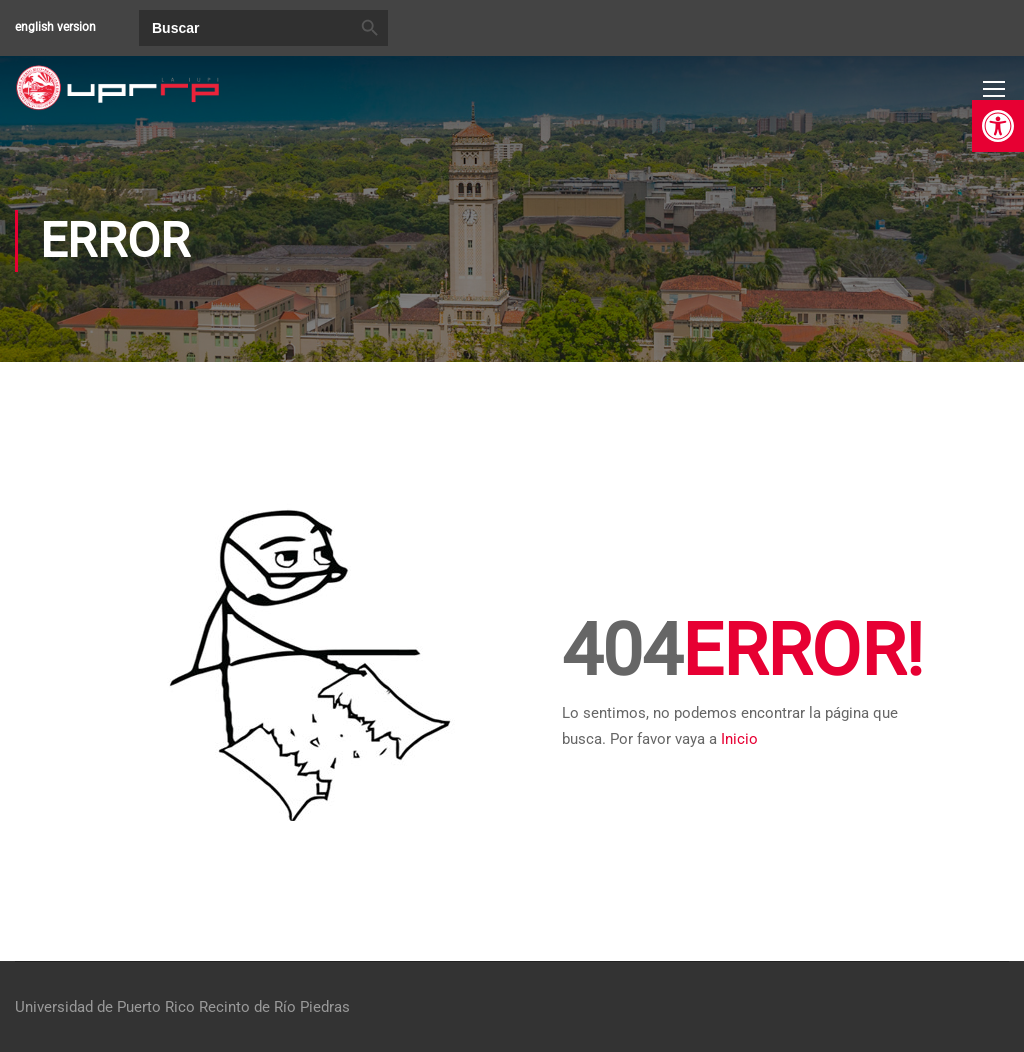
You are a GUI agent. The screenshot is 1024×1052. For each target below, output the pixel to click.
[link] (998, 126)
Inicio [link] (739, 739)
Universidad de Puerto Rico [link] (105, 1007)
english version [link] (55, 27)
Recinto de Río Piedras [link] (274, 1007)
